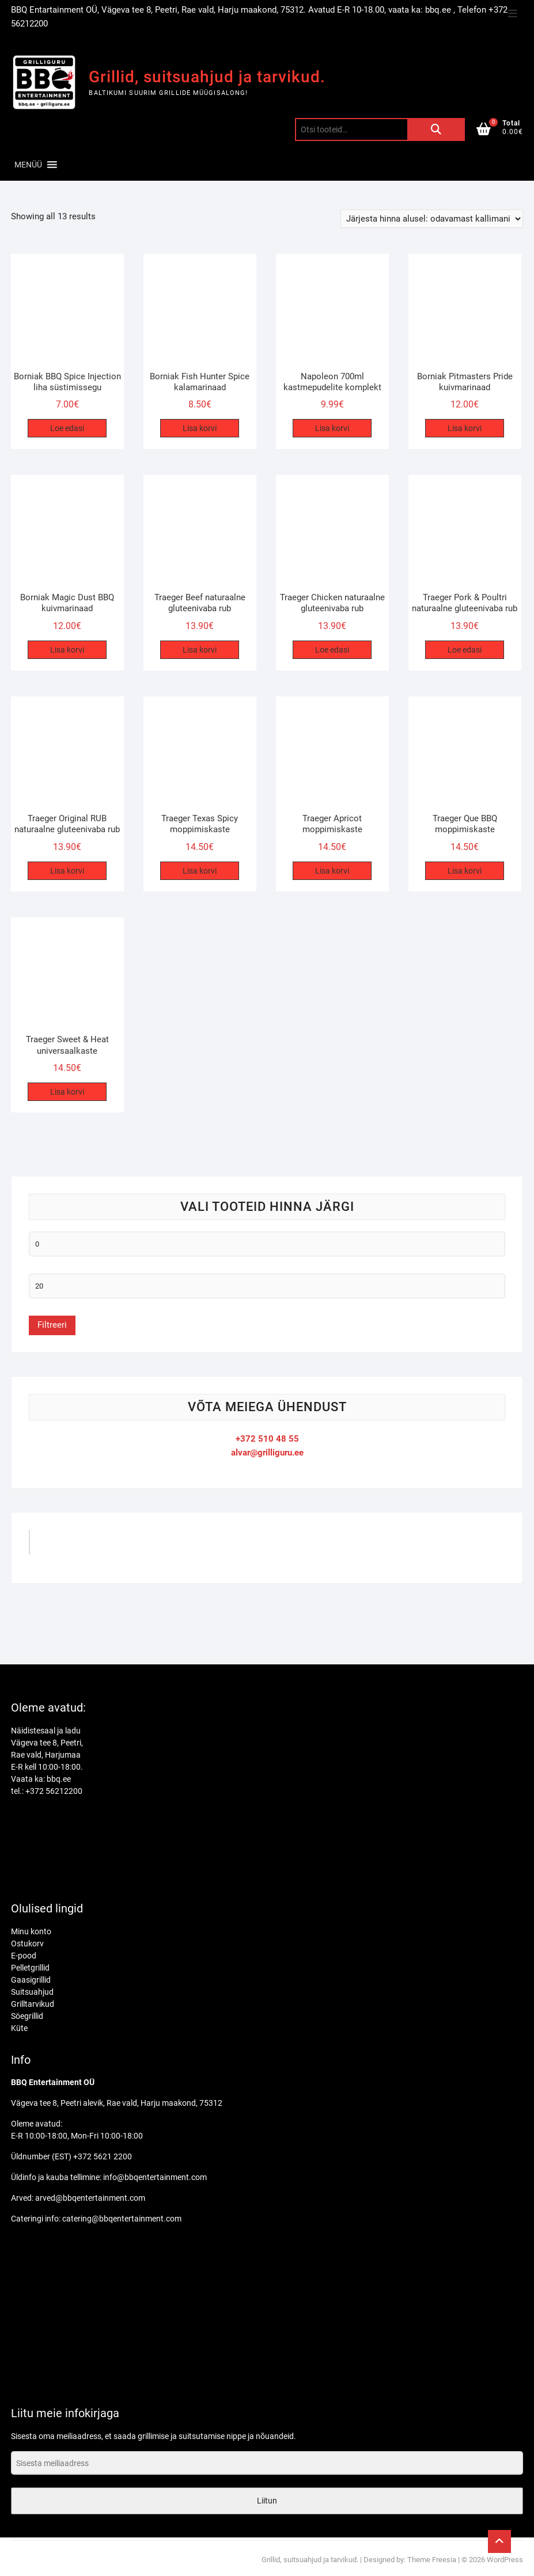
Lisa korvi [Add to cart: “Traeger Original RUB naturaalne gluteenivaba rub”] (67, 870)
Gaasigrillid (31, 1979)
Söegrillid (27, 2016)
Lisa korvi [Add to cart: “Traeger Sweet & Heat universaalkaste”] (67, 1091)
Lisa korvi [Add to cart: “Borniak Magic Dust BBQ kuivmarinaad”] (67, 649)
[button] (28, 164)
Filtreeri (52, 1325)
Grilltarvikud (32, 2004)
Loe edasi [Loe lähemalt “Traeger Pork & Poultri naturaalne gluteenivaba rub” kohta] (465, 649)
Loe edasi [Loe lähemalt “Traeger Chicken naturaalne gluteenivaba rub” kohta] (332, 649)
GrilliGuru (61, 1546)
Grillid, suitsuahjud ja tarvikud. (207, 76)
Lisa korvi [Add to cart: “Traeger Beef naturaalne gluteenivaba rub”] (200, 649)
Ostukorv (27, 1943)
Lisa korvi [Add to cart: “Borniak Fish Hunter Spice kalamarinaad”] (200, 428)
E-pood (23, 1955)
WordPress (505, 2559)
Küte (19, 2028)
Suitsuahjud (32, 1991)
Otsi (436, 129)
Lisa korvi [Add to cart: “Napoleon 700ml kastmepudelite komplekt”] (332, 428)
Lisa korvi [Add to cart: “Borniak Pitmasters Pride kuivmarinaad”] (465, 428)
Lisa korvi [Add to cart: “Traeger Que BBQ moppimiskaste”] (465, 870)
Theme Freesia (431, 2559)
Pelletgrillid (30, 1967)
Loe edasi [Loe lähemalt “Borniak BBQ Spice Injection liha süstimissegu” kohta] (67, 428)
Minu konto (31, 1931)
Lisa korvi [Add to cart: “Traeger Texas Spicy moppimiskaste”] (200, 870)
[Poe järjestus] (431, 218)
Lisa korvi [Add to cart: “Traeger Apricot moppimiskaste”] (332, 870)
